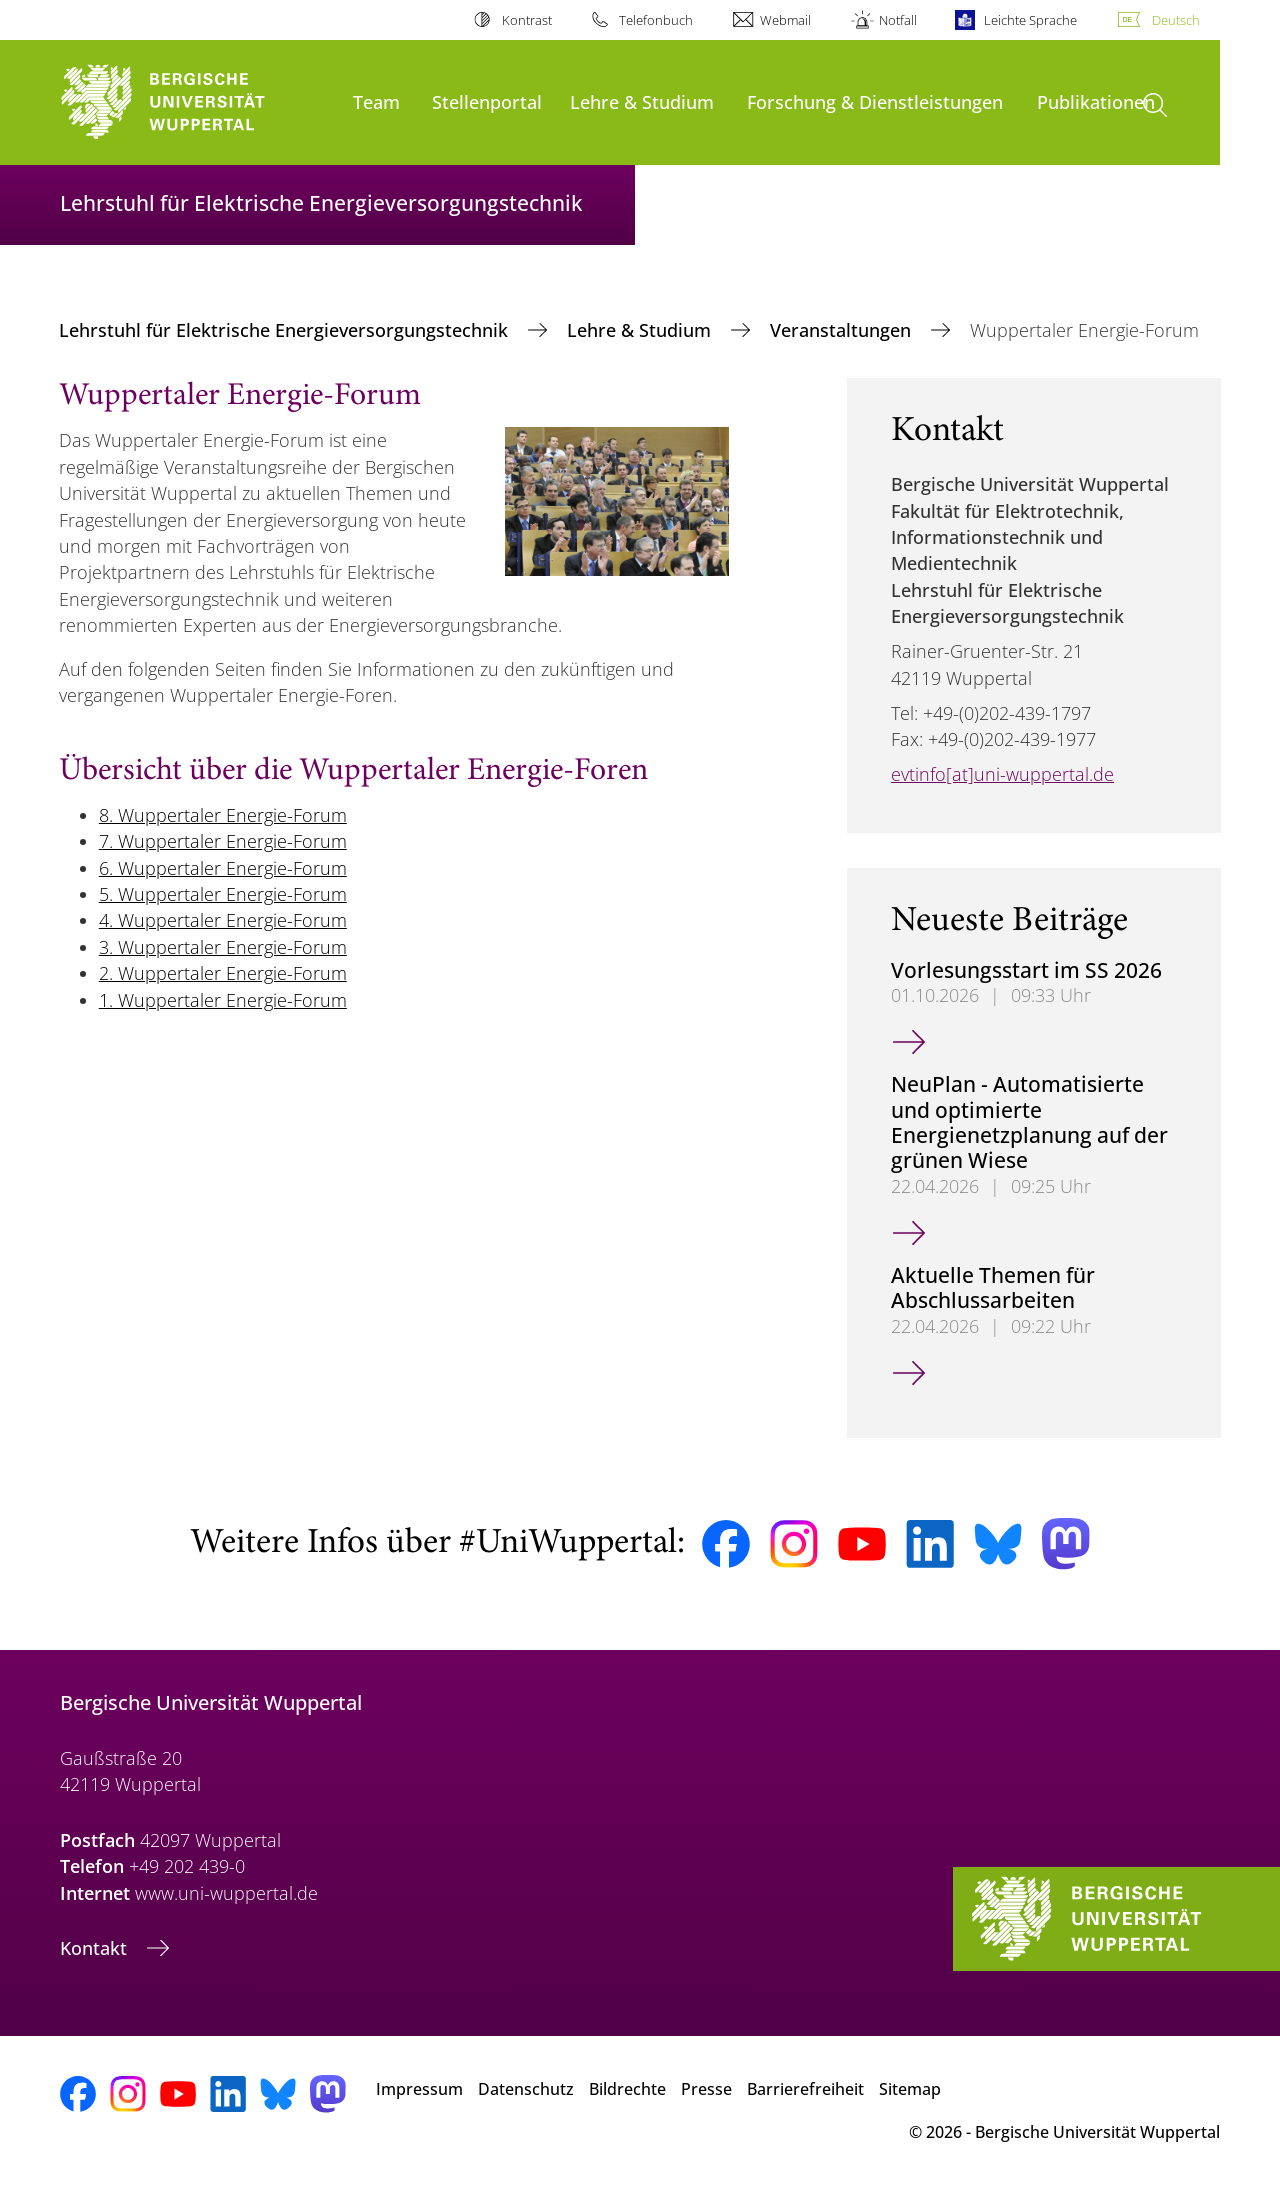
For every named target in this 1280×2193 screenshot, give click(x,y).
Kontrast (527, 20)
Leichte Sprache (1030, 20)
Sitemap (910, 2089)
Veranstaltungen (843, 330)
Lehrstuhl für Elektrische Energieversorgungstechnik (286, 330)
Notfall (898, 20)
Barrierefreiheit (805, 2089)
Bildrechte (627, 2089)
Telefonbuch (656, 20)
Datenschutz (526, 2089)
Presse (706, 2089)
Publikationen (1096, 101)
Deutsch (1176, 20)
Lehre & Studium (642, 101)
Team (376, 101)
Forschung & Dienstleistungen (875, 101)
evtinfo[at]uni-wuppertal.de (1002, 774)
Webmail (785, 20)
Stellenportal (487, 101)
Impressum (419, 2089)
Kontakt (96, 1948)
